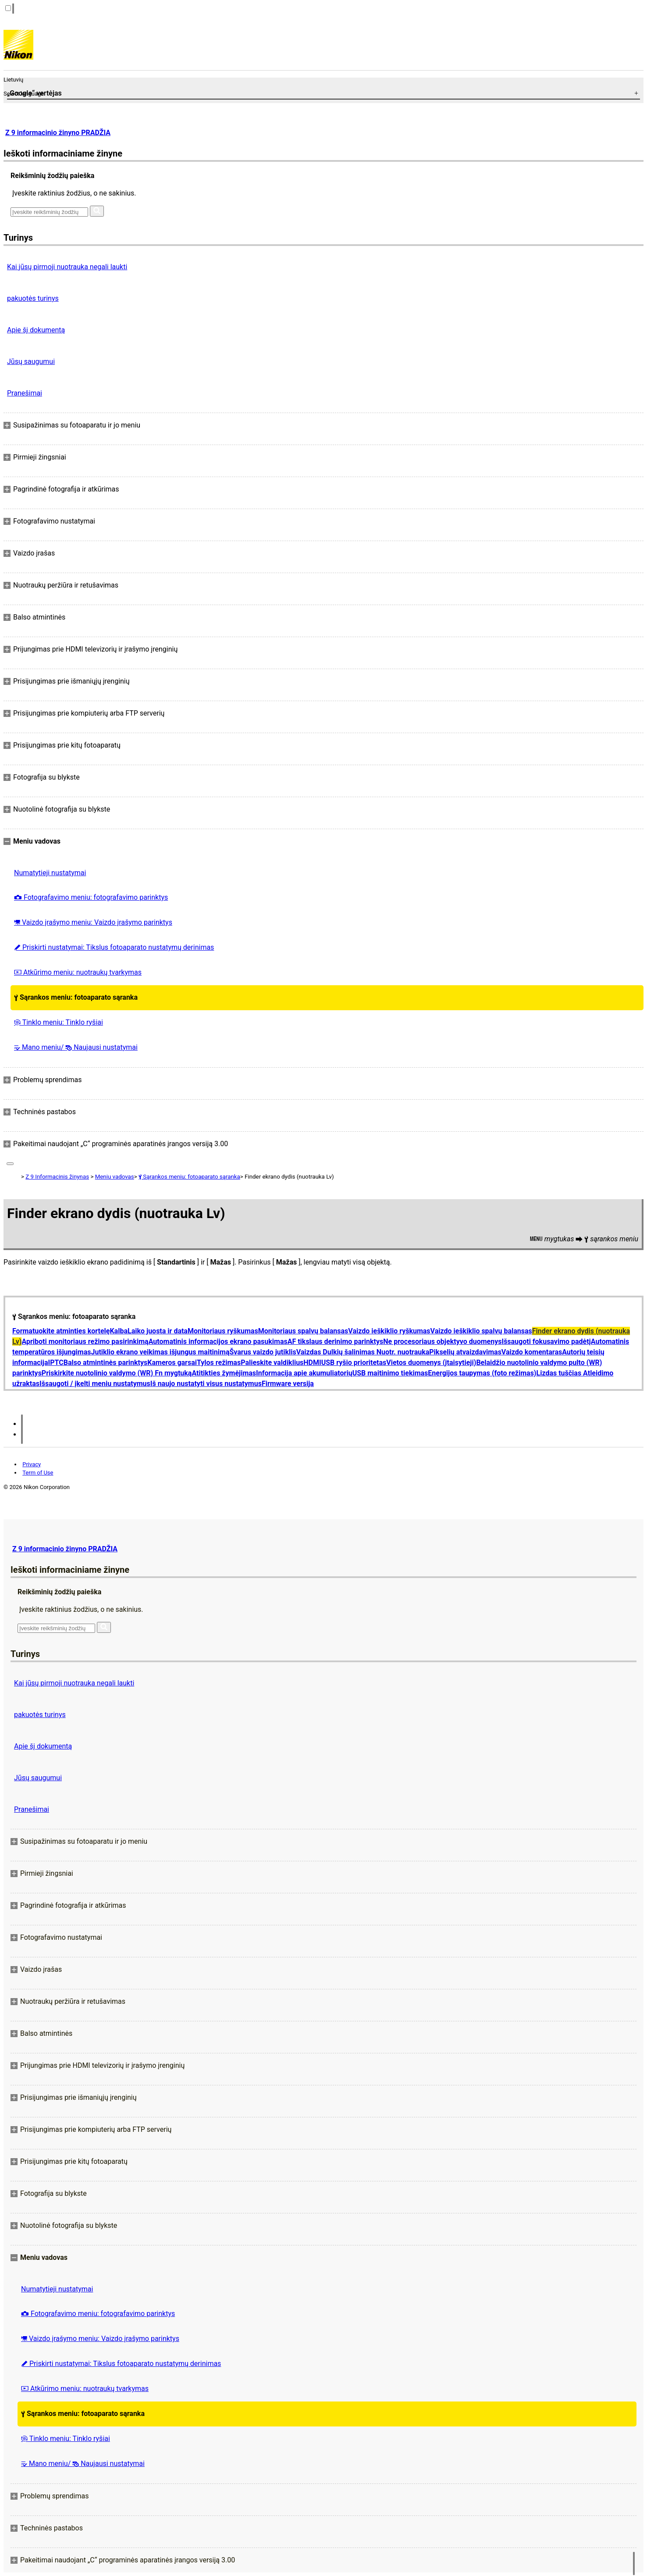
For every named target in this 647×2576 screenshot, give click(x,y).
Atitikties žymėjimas (224, 1373)
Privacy (31, 1464)
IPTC (56, 1362)
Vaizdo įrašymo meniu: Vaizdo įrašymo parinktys (93, 922)
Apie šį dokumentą (36, 330)
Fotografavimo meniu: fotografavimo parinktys (91, 897)
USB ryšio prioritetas (354, 1362)
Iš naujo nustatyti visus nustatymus (206, 1383)
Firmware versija (288, 1383)
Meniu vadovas (114, 1176)
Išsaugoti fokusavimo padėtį (545, 1341)
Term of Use (37, 1472)
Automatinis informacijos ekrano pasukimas (218, 1341)
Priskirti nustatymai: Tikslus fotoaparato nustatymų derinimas (114, 947)
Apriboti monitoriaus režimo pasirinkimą (84, 1341)
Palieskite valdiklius (272, 1362)
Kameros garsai (172, 1362)
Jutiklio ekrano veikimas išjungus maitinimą (160, 1352)
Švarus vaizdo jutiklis (262, 1352)
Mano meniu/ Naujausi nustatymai (76, 1047)
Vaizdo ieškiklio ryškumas (389, 1331)
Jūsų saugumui (31, 361)
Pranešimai (24, 393)
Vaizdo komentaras (531, 1352)
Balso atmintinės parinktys (106, 1362)
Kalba (119, 1331)
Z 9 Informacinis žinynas (57, 1176)
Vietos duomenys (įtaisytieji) (431, 1362)
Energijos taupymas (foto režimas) (482, 1373)
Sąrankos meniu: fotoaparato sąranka (76, 997)
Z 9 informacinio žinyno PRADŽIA (57, 132)
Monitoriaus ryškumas (223, 1331)
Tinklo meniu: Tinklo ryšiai (58, 1022)
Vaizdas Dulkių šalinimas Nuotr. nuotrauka (363, 1352)
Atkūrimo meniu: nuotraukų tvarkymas (78, 972)
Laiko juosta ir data (158, 1331)
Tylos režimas (219, 1362)
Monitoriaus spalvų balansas (303, 1331)
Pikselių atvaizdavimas (465, 1352)
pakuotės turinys (33, 298)
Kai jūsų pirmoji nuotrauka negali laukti (67, 267)
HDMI (312, 1362)
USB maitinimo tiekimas (390, 1373)
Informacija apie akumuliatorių (304, 1373)
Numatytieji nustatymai (50, 873)
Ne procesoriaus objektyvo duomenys (442, 1341)
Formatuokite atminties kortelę (61, 1331)
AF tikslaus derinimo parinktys (336, 1341)
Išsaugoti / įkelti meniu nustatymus (94, 1383)
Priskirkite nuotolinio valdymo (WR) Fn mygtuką (117, 1373)
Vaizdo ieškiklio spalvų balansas (481, 1331)
